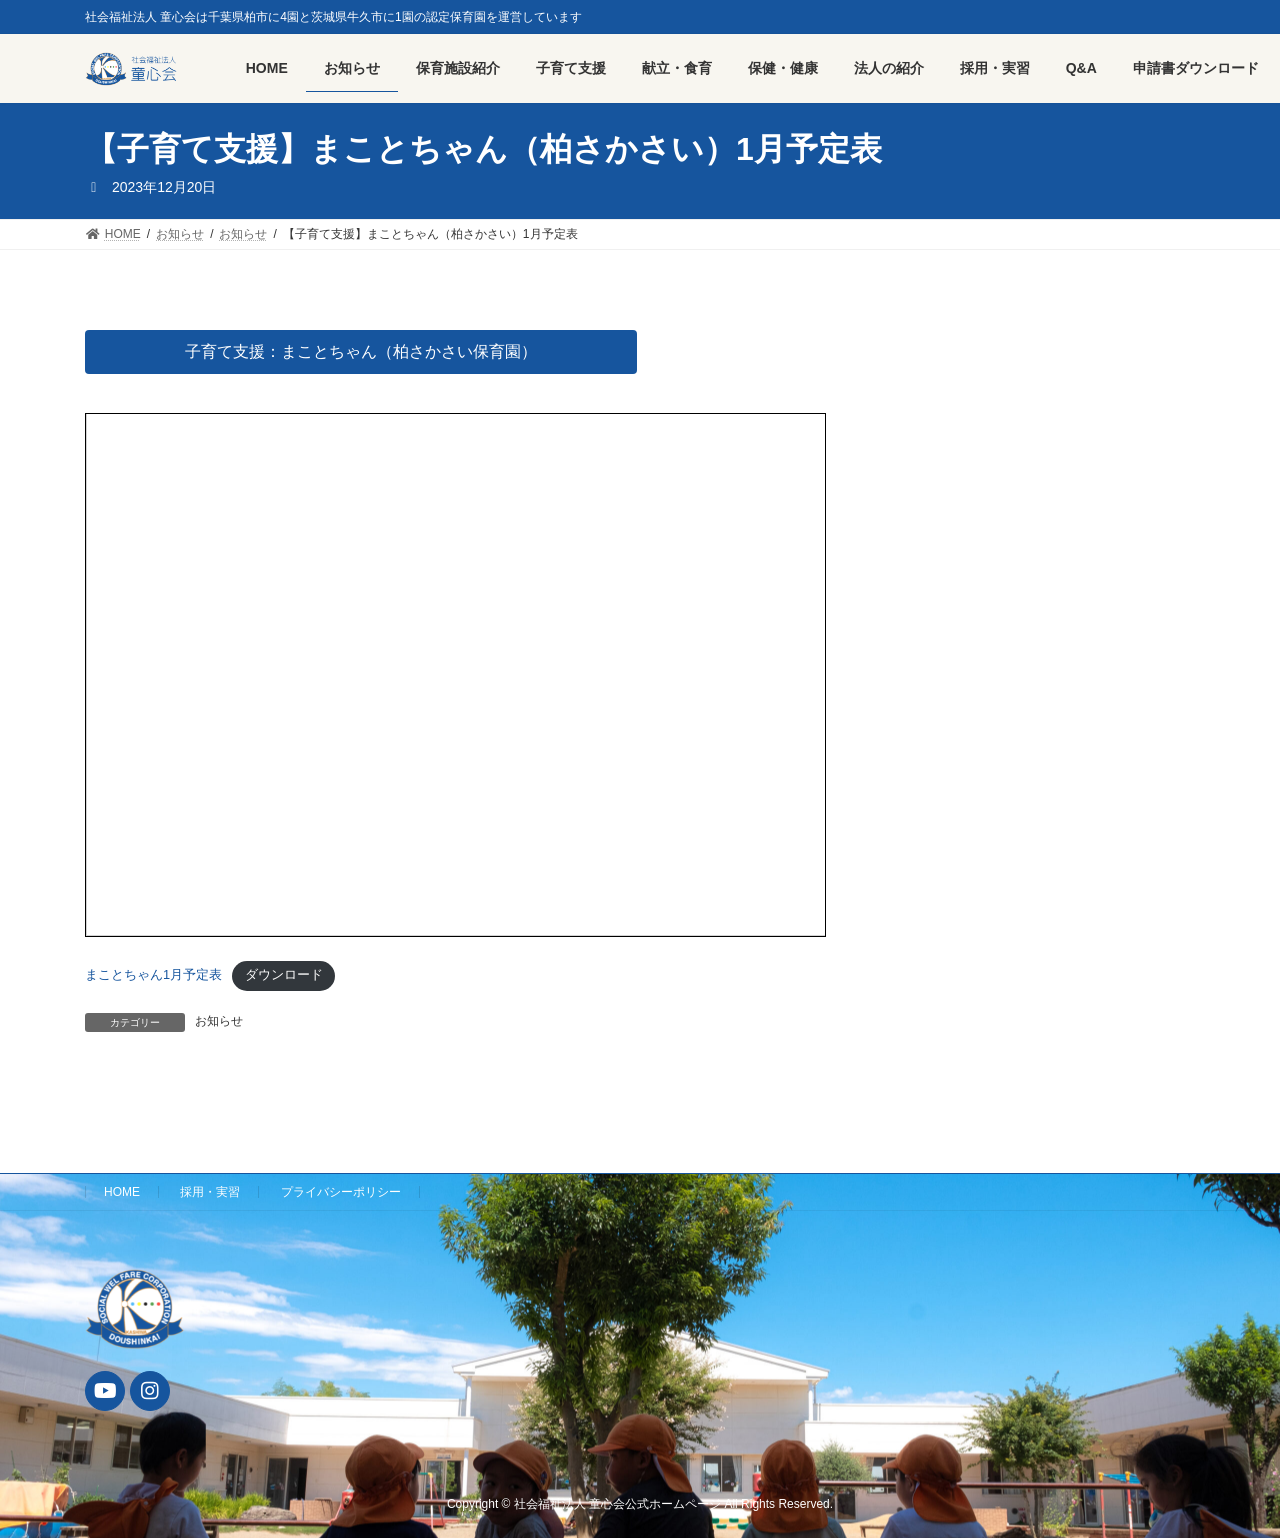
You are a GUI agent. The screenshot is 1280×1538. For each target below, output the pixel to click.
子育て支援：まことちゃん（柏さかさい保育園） (361, 351)
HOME (122, 1192)
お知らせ (219, 1021)
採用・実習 (210, 1192)
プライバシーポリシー (341, 1192)
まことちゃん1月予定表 (153, 974)
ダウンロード (284, 974)
